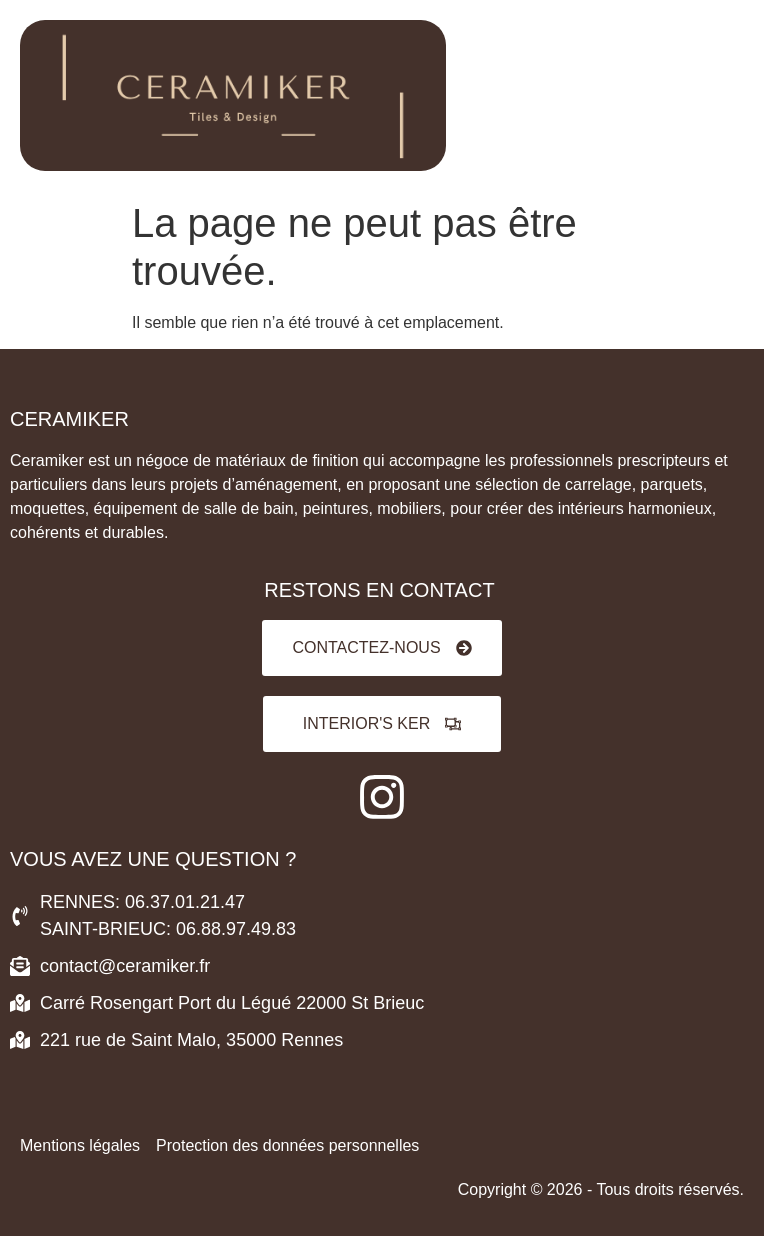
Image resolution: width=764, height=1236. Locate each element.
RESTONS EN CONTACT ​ (382, 590)
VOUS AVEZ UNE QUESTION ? (153, 859)
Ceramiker (69, 419)
